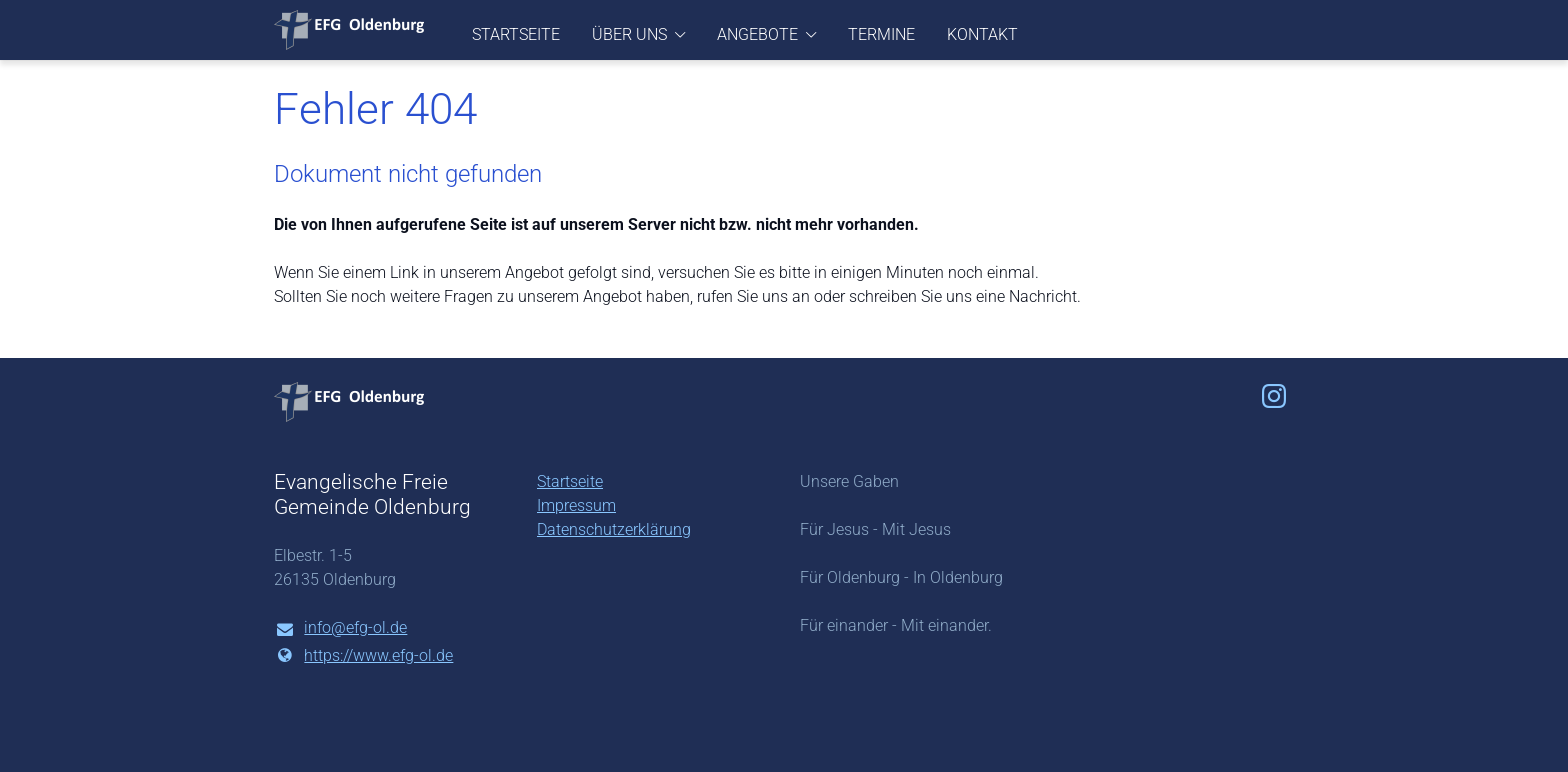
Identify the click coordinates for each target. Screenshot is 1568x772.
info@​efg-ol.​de (340, 629)
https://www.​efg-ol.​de (363, 656)
